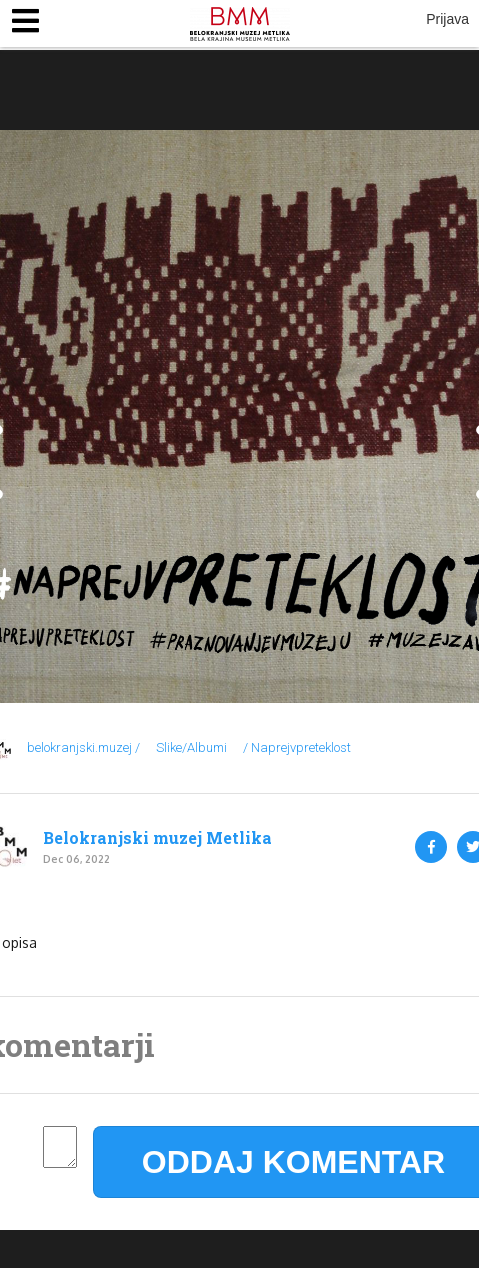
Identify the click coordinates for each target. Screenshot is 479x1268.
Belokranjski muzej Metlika (157, 838)
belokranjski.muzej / (83, 747)
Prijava (447, 19)
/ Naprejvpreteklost (297, 747)
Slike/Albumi (191, 747)
